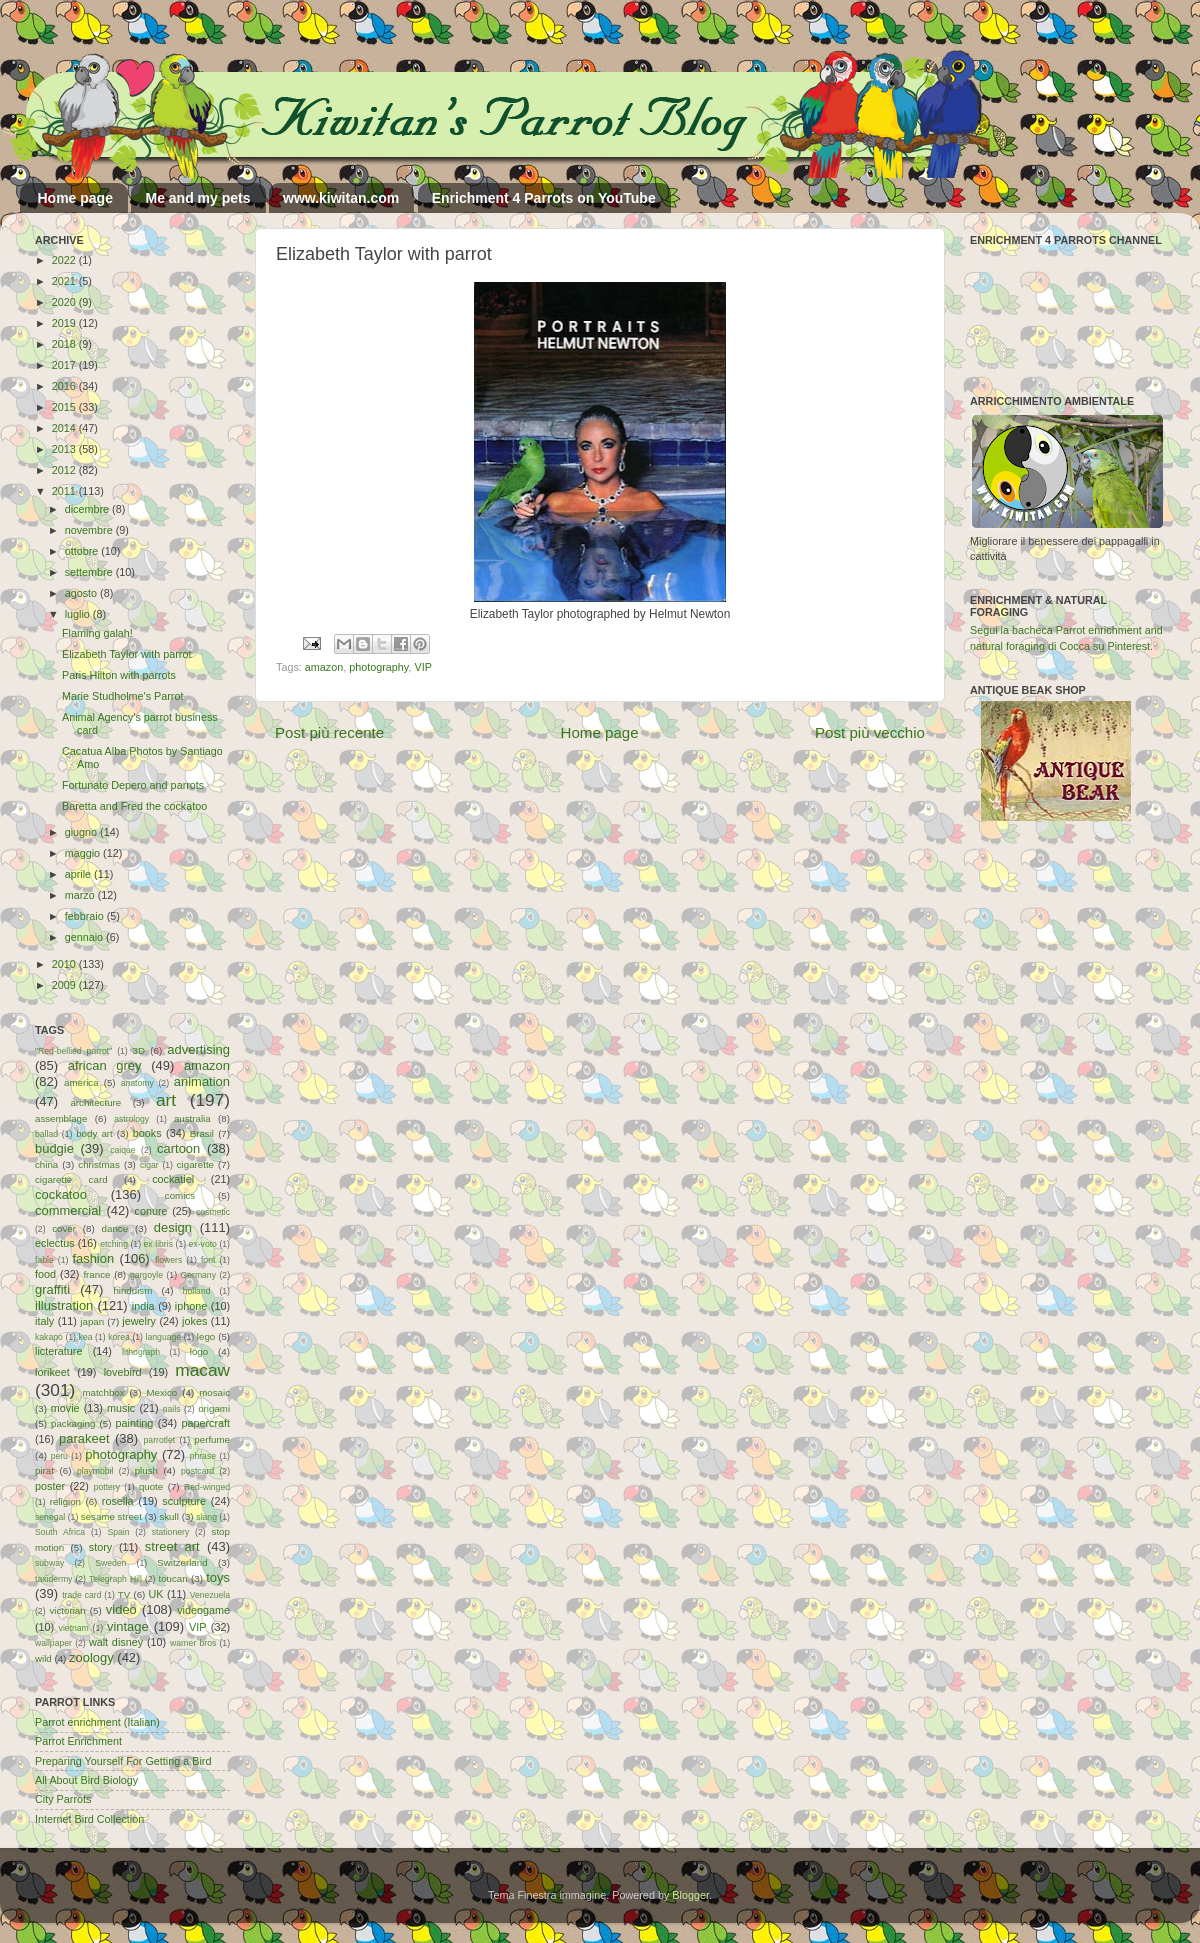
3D (139, 1050)
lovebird (123, 1372)
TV (124, 1594)
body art (94, 1133)
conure (151, 1211)
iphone (191, 1306)
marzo (81, 895)
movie (65, 1408)
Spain (118, 1532)
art (166, 1100)
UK (156, 1594)
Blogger (690, 1895)
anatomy (137, 1083)
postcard (197, 1471)
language (164, 1337)
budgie (54, 1148)
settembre (90, 572)
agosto (82, 593)
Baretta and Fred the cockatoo (134, 806)
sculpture (184, 1501)
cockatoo (61, 1194)
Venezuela (210, 1595)
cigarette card (71, 1179)
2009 (65, 985)
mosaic (214, 1392)
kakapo (49, 1337)
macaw (202, 1370)
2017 (65, 365)
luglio (79, 614)
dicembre (88, 509)
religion (65, 1501)
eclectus (55, 1243)
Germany (198, 1275)
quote (151, 1486)
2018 (65, 344)
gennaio (85, 937)
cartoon (178, 1148)
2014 (65, 428)
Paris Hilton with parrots (119, 675)
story (100, 1547)
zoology (91, 1657)
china (46, 1164)
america (81, 1082)
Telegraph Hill (115, 1579)
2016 (65, 386)
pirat (44, 1470)
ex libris (158, 1244)
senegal (50, 1517)
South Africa (60, 1532)
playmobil (95, 1471)
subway (49, 1563)
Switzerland (182, 1562)
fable (44, 1260)
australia (192, 1118)
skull (168, 1516)
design (173, 1227)
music (121, 1408)
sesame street (111, 1516)
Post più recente (329, 732)
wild (43, 1658)
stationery (170, 1532)
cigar (149, 1165)
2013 (65, 449)
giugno (82, 832)
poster (50, 1486)
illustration (64, 1305)
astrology (131, 1119)
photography (378, 667)
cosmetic (213, 1212)
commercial (68, 1210)
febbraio (86, 916)
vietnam (74, 1628)
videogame (203, 1610)
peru (59, 1456)
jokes (194, 1321)
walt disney (116, 1642)
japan (92, 1321)
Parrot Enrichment (78, 1741)
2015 (65, 407)
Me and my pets (197, 198)
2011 (65, 491)
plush (146, 1470)
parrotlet (160, 1440)
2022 (65, 260)
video (121, 1609)
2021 (65, 281)
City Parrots (63, 1799)
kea (86, 1337)
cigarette (195, 1164)
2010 (65, 964)
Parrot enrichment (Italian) (97, 1722)
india (143, 1306)
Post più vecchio (870, 732)
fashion (93, 1258)
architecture (95, 1102)
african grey (105, 1065)
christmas (99, 1164)
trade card (81, 1595)
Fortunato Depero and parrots (133, 785)
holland (197, 1291)
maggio (84, 853)
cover (64, 1228)
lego (206, 1336)
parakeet (84, 1438)
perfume (212, 1439)
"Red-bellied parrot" (73, 1051)
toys (218, 1577)
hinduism (132, 1290)
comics (180, 1195)
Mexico (161, 1392)
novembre (90, 530)
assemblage (61, 1118)
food (45, 1274)
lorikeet (52, 1372)
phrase (203, 1456)
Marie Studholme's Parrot (122, 696)
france (96, 1274)
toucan (173, 1578)
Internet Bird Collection (89, 1819)
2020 (65, 302)
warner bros (193, 1643)
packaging (73, 1423)
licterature (58, 1351)
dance (115, 1228)
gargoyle (146, 1275)
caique (122, 1150)
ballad (46, 1134)
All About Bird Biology (86, 1780)
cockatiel (173, 1179)
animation (202, 1081)
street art (172, 1546)
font (208, 1260)
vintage (128, 1626)
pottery (107, 1487)
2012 (65, 470)
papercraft (205, 1423)
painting (135, 1423)
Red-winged (207, 1487)
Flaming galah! (97, 633)
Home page (75, 198)
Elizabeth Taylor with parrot (126, 654)
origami (214, 1408)
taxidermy (53, 1579)
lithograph (141, 1352)
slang (206, 1517)
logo (199, 1351)
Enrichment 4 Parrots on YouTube (544, 198)
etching (114, 1244)
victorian (67, 1610)
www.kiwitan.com (341, 198)
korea (119, 1337)
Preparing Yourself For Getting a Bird (123, 1761)
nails (172, 1409)
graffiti (52, 1289)
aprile (79, 874)
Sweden (110, 1563)
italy (44, 1321)
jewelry (139, 1321)
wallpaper (53, 1643)
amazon (324, 667)
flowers (168, 1260)
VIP (422, 667)
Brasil (202, 1133)
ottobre (83, 551)
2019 (65, 323)
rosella (118, 1501)
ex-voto (203, 1244)
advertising (198, 1049)
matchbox (103, 1392)
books (147, 1133)
